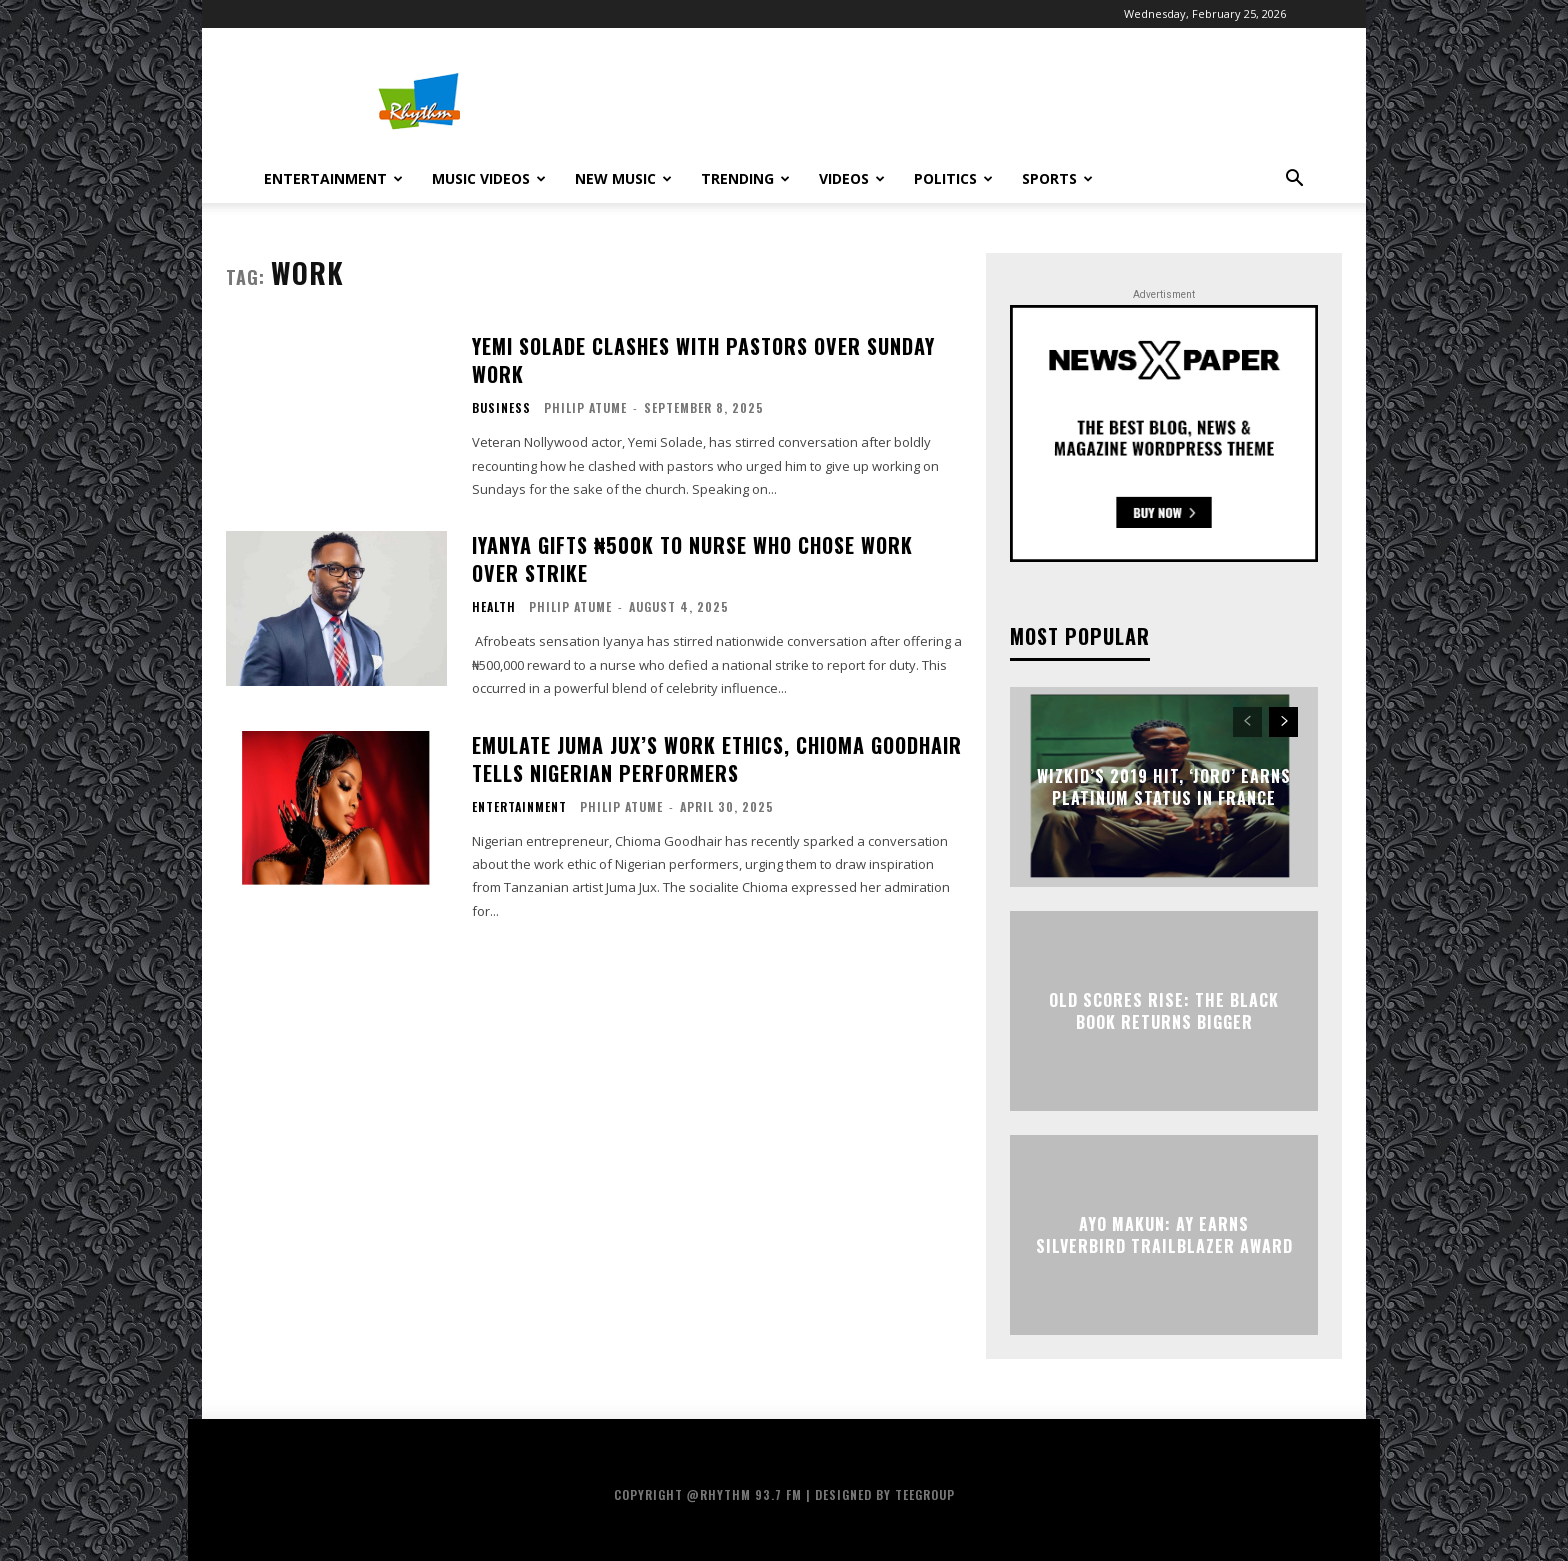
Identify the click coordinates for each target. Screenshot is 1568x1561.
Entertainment (333, 178)
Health (494, 607)
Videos (852, 178)
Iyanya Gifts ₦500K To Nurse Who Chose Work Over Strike (692, 559)
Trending (745, 178)
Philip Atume (585, 407)
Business (501, 408)
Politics (953, 178)
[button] (1294, 180)
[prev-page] (1247, 722)
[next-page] (1283, 722)
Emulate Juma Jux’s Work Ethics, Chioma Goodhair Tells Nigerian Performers (717, 759)
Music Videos (489, 178)
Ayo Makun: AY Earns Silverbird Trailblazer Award (1164, 1234)
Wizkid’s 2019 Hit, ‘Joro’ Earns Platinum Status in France (1164, 786)
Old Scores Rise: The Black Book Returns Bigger (1164, 1010)
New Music (623, 178)
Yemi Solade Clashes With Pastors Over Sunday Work (703, 360)
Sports (1057, 178)
